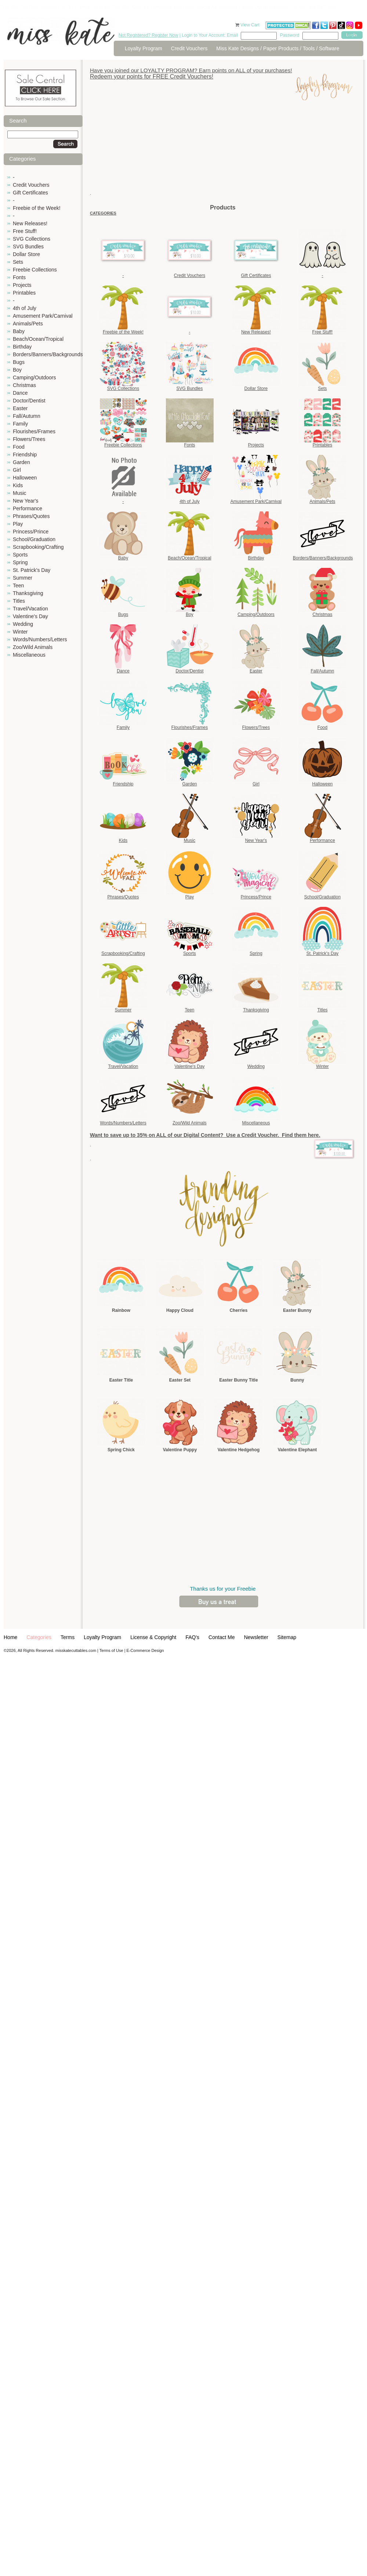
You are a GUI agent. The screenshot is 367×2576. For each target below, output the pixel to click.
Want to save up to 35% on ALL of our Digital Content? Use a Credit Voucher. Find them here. (205, 1135)
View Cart (250, 25)
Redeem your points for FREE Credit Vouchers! (151, 76)
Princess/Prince (30, 531)
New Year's (26, 501)
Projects (22, 285)
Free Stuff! (25, 231)
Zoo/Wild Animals (32, 647)
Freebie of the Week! (37, 208)
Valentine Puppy (180, 1449)
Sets (18, 262)
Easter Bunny (297, 1310)
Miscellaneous (29, 655)
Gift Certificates (30, 193)
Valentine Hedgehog (239, 1449)
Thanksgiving (28, 593)
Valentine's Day (30, 616)
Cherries (239, 1310)
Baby (19, 331)
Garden (21, 462)
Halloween (25, 478)
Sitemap (286, 1637)
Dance (20, 393)
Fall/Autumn (26, 416)
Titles (19, 601)
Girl (17, 470)
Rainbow (121, 1310)
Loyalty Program (143, 48)
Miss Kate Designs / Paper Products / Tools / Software (277, 48)
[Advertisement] (223, 152)
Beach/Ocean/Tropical (38, 339)
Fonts (19, 277)
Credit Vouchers (189, 48)
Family (20, 424)
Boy (17, 370)
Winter (20, 632)
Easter (20, 408)
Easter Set (180, 1380)
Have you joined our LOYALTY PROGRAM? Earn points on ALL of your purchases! (191, 70)
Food (19, 447)
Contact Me (221, 1637)
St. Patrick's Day (31, 570)
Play (18, 524)
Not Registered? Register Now (148, 35)
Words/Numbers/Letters (40, 639)
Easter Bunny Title (238, 1380)
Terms (68, 1637)
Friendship (25, 454)
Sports (20, 555)
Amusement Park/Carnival (43, 316)
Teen (18, 585)
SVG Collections (31, 239)
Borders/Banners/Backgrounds (48, 354)
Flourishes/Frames (34, 431)
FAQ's (192, 1637)
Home (10, 1637)
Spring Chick (121, 1449)
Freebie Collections (35, 270)
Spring (20, 562)
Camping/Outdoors (34, 377)
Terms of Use (111, 1650)
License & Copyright (153, 1637)
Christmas (24, 385)
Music (19, 493)
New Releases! (30, 223)
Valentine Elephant (297, 1449)
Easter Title (121, 1380)
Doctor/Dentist (29, 401)
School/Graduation (34, 539)
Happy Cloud (179, 1310)
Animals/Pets (28, 323)
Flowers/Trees (29, 439)
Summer (22, 578)
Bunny (297, 1380)
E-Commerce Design (145, 1650)
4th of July (24, 308)
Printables (24, 293)
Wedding (23, 624)
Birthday (22, 347)
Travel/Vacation (30, 609)
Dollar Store (26, 254)
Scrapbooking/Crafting (38, 547)
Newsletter (256, 1637)
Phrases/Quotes (31, 516)
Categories (38, 1637)
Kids (18, 485)
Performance (27, 508)
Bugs (19, 362)
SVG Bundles (28, 246)
